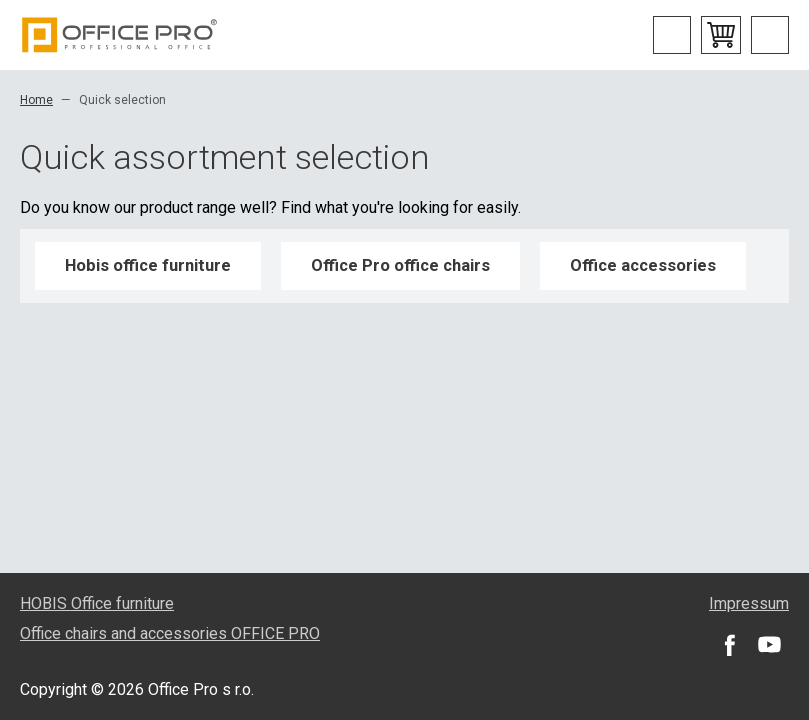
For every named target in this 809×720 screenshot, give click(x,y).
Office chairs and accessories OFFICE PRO (170, 633)
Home (36, 100)
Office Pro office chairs (400, 265)
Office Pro (120, 35)
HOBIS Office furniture (97, 603)
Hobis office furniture (148, 265)
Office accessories (643, 265)
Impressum (749, 603)
